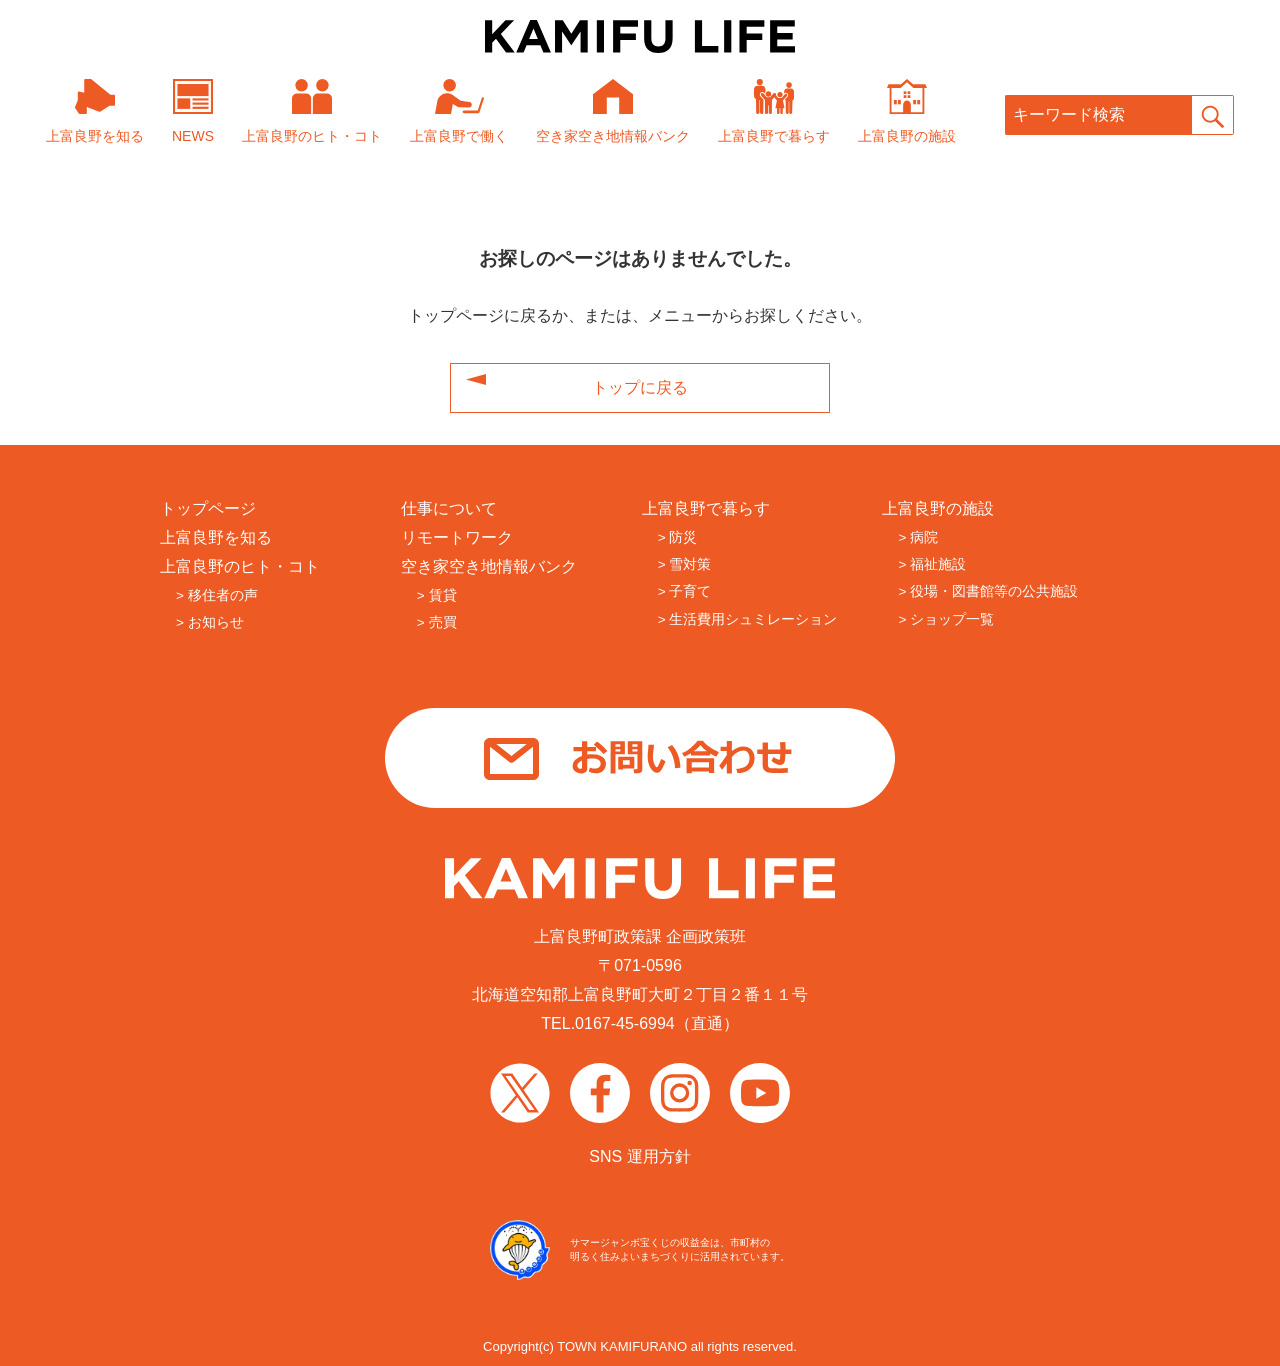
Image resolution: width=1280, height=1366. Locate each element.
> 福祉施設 (932, 564)
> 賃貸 (437, 595)
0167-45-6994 (625, 1023)
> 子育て (685, 591)
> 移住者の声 (217, 595)
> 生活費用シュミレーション (748, 619)
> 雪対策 (685, 564)
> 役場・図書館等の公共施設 (988, 591)
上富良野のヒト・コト (240, 566)
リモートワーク (457, 537)
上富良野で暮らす (706, 508)
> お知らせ (210, 622)
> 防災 (678, 537)
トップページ (208, 508)
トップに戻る (640, 388)
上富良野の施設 (938, 508)
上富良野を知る (216, 537)
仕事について (449, 508)
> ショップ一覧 (946, 619)
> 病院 (918, 537)
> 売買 (437, 622)
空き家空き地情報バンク (489, 566)
